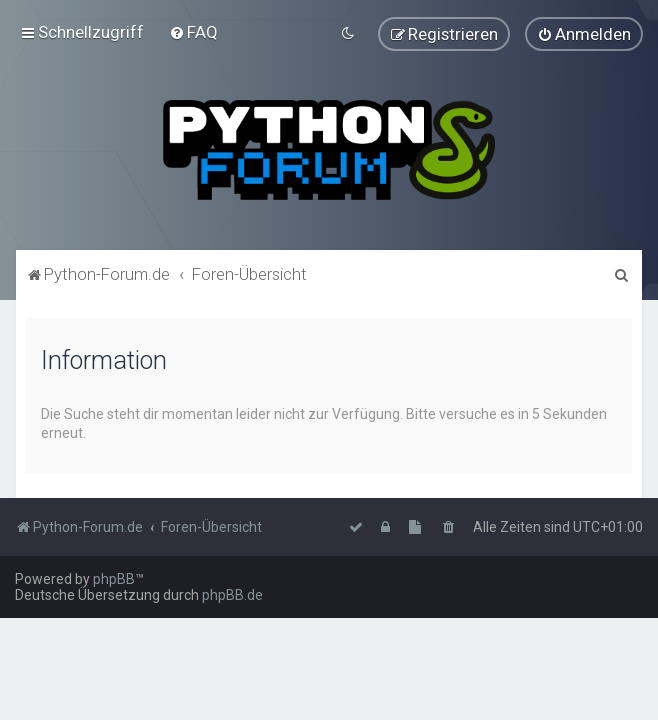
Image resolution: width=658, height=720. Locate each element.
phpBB (114, 579)
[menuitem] (193, 32)
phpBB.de (232, 595)
